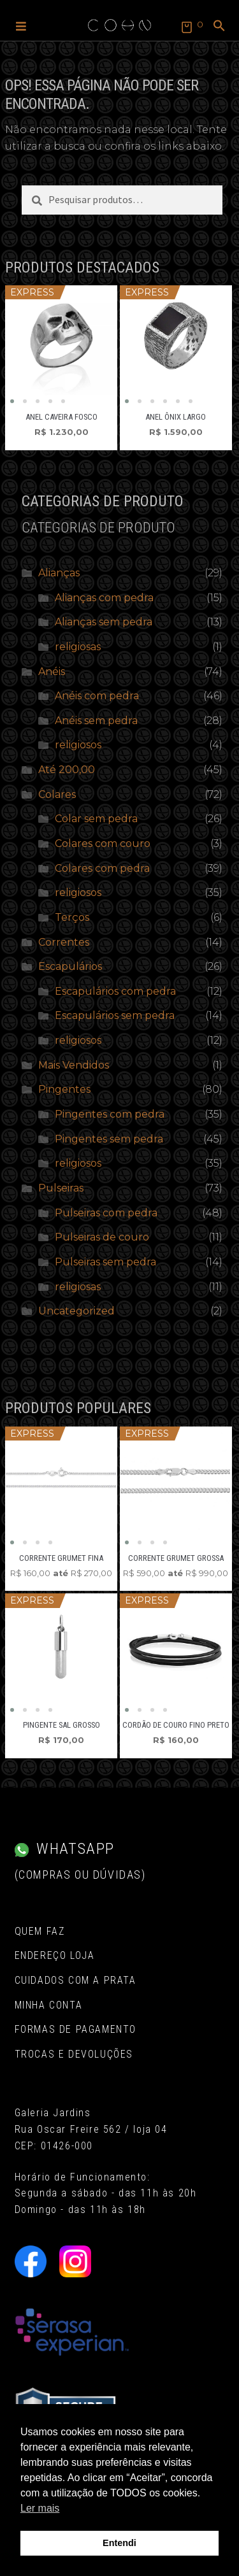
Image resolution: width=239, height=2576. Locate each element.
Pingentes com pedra (109, 1114)
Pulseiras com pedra (106, 1213)
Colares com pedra (102, 868)
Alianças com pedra (104, 598)
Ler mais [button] (39, 2508)
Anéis (51, 671)
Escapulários (70, 966)
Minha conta (49, 2005)
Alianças (59, 573)
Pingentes (64, 1089)
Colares (57, 794)
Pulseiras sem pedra (105, 1262)
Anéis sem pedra (96, 721)
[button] (21, 25)
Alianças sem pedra (103, 622)
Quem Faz (40, 1931)
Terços (72, 917)
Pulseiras (60, 1188)
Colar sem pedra (96, 819)
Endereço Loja (55, 1955)
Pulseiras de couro (102, 1237)
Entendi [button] (119, 2543)
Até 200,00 (66, 770)
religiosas (78, 647)
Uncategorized (76, 1311)
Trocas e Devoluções (74, 2054)
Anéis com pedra (97, 696)
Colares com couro (102, 843)
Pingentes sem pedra (109, 1139)
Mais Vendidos (73, 1065)
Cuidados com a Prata (75, 1980)
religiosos (78, 745)
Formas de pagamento (75, 2029)
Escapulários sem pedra (115, 1015)
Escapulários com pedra (115, 991)
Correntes (63, 942)
